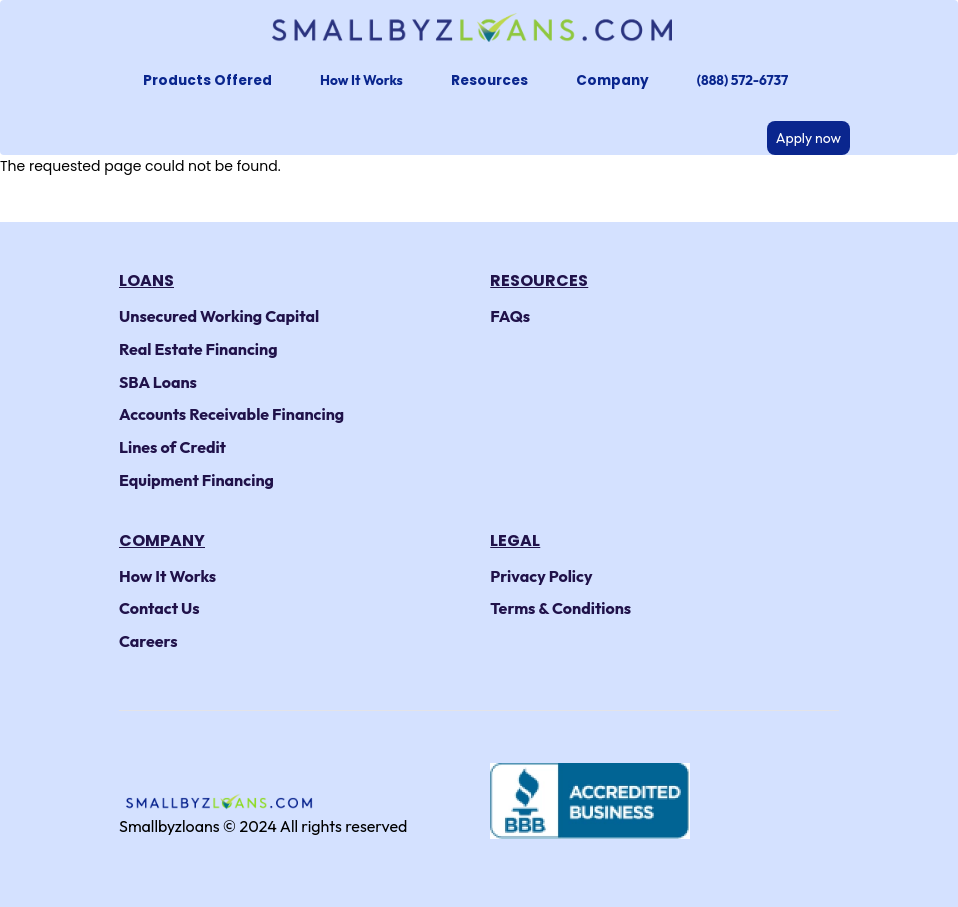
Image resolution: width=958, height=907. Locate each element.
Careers (148, 641)
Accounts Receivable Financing (231, 414)
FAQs (510, 316)
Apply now (808, 138)
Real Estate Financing (198, 349)
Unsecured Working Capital (219, 316)
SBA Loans (158, 382)
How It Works (361, 80)
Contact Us (159, 608)
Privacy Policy (541, 576)
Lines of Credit (172, 447)
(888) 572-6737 (742, 80)
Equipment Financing (196, 480)
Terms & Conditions (560, 608)
